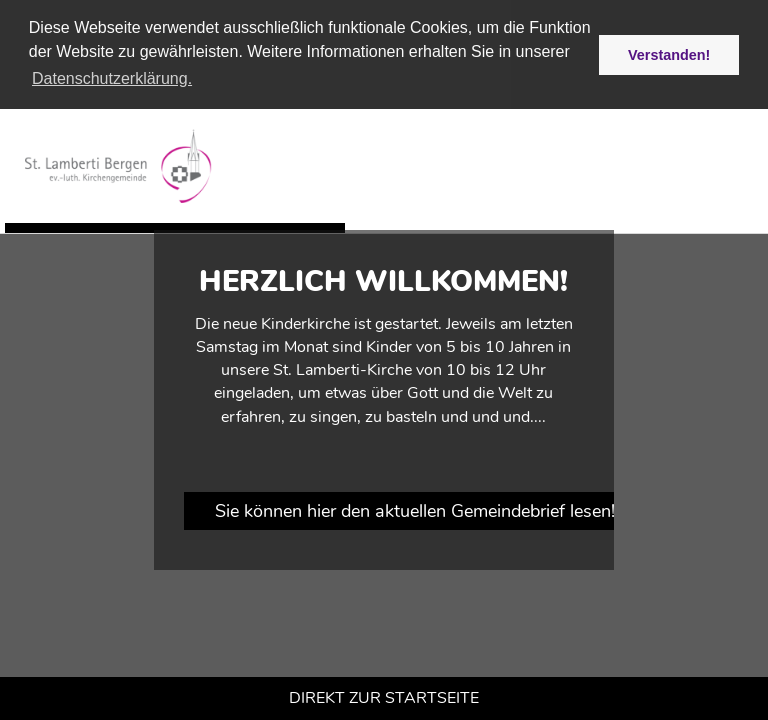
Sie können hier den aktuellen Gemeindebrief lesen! (415, 511)
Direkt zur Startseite (384, 698)
